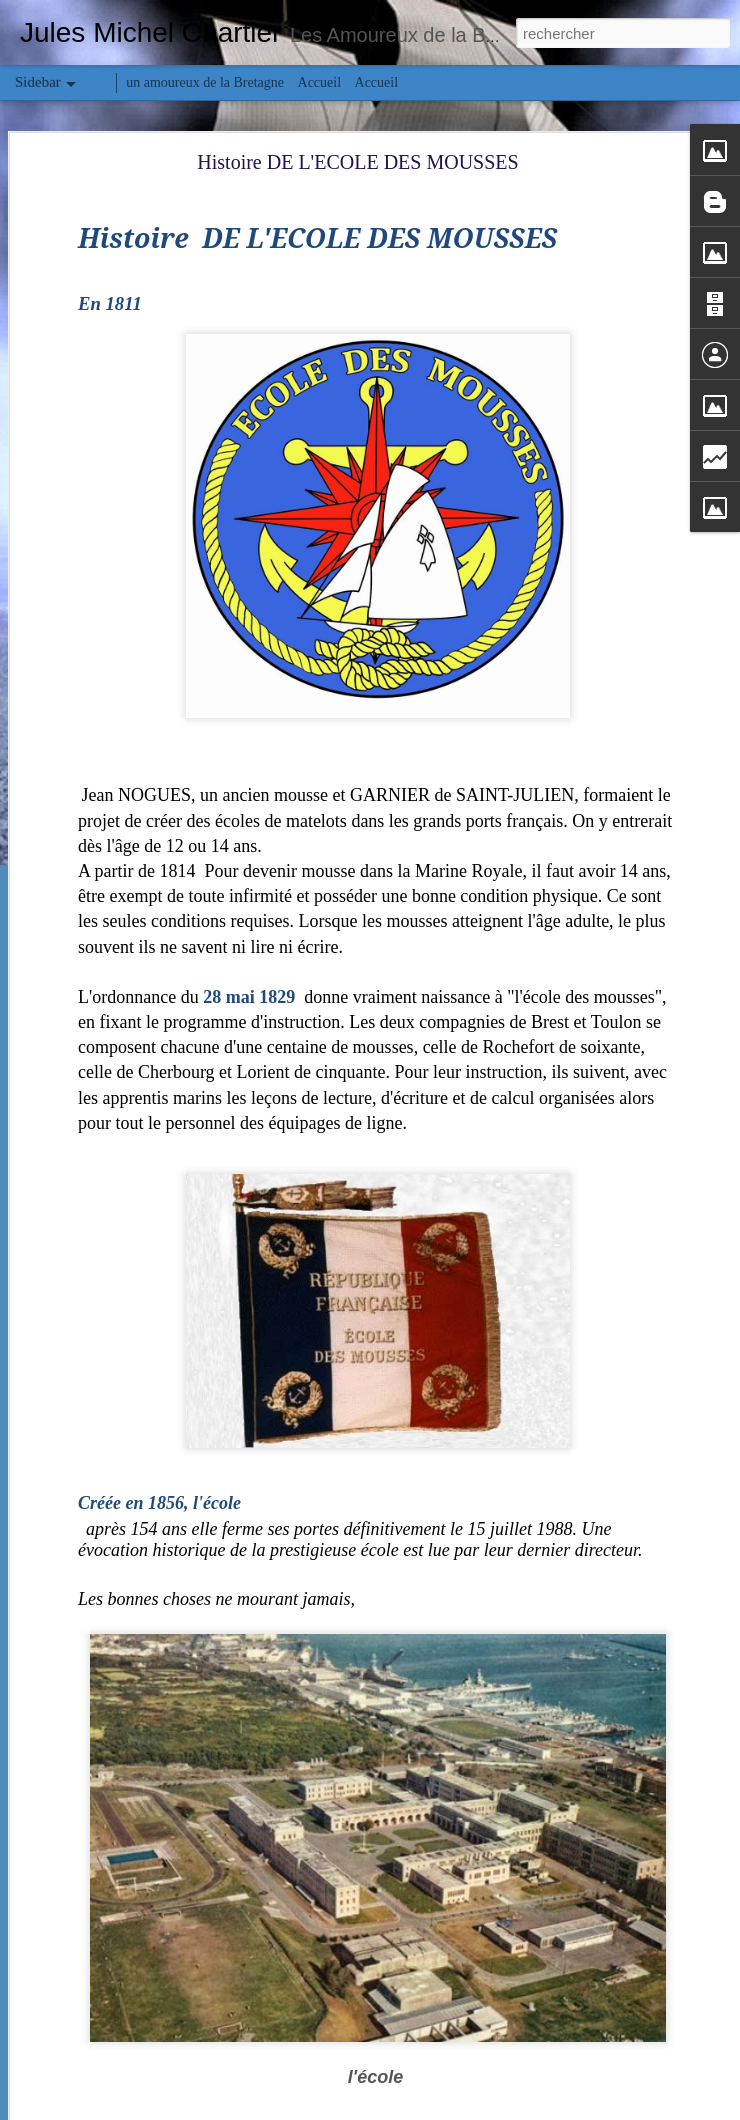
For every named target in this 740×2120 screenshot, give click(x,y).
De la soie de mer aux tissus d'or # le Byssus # (160, 2057)
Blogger (441, 2109)
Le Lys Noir (78, 1877)
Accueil (320, 82)
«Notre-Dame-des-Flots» (109, 1832)
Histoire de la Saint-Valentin (117, 2012)
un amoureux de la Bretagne (205, 82)
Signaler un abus (508, 2109)
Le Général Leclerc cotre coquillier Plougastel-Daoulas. (183, 1967)
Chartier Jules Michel (582, 1988)
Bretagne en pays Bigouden (115, 1787)
